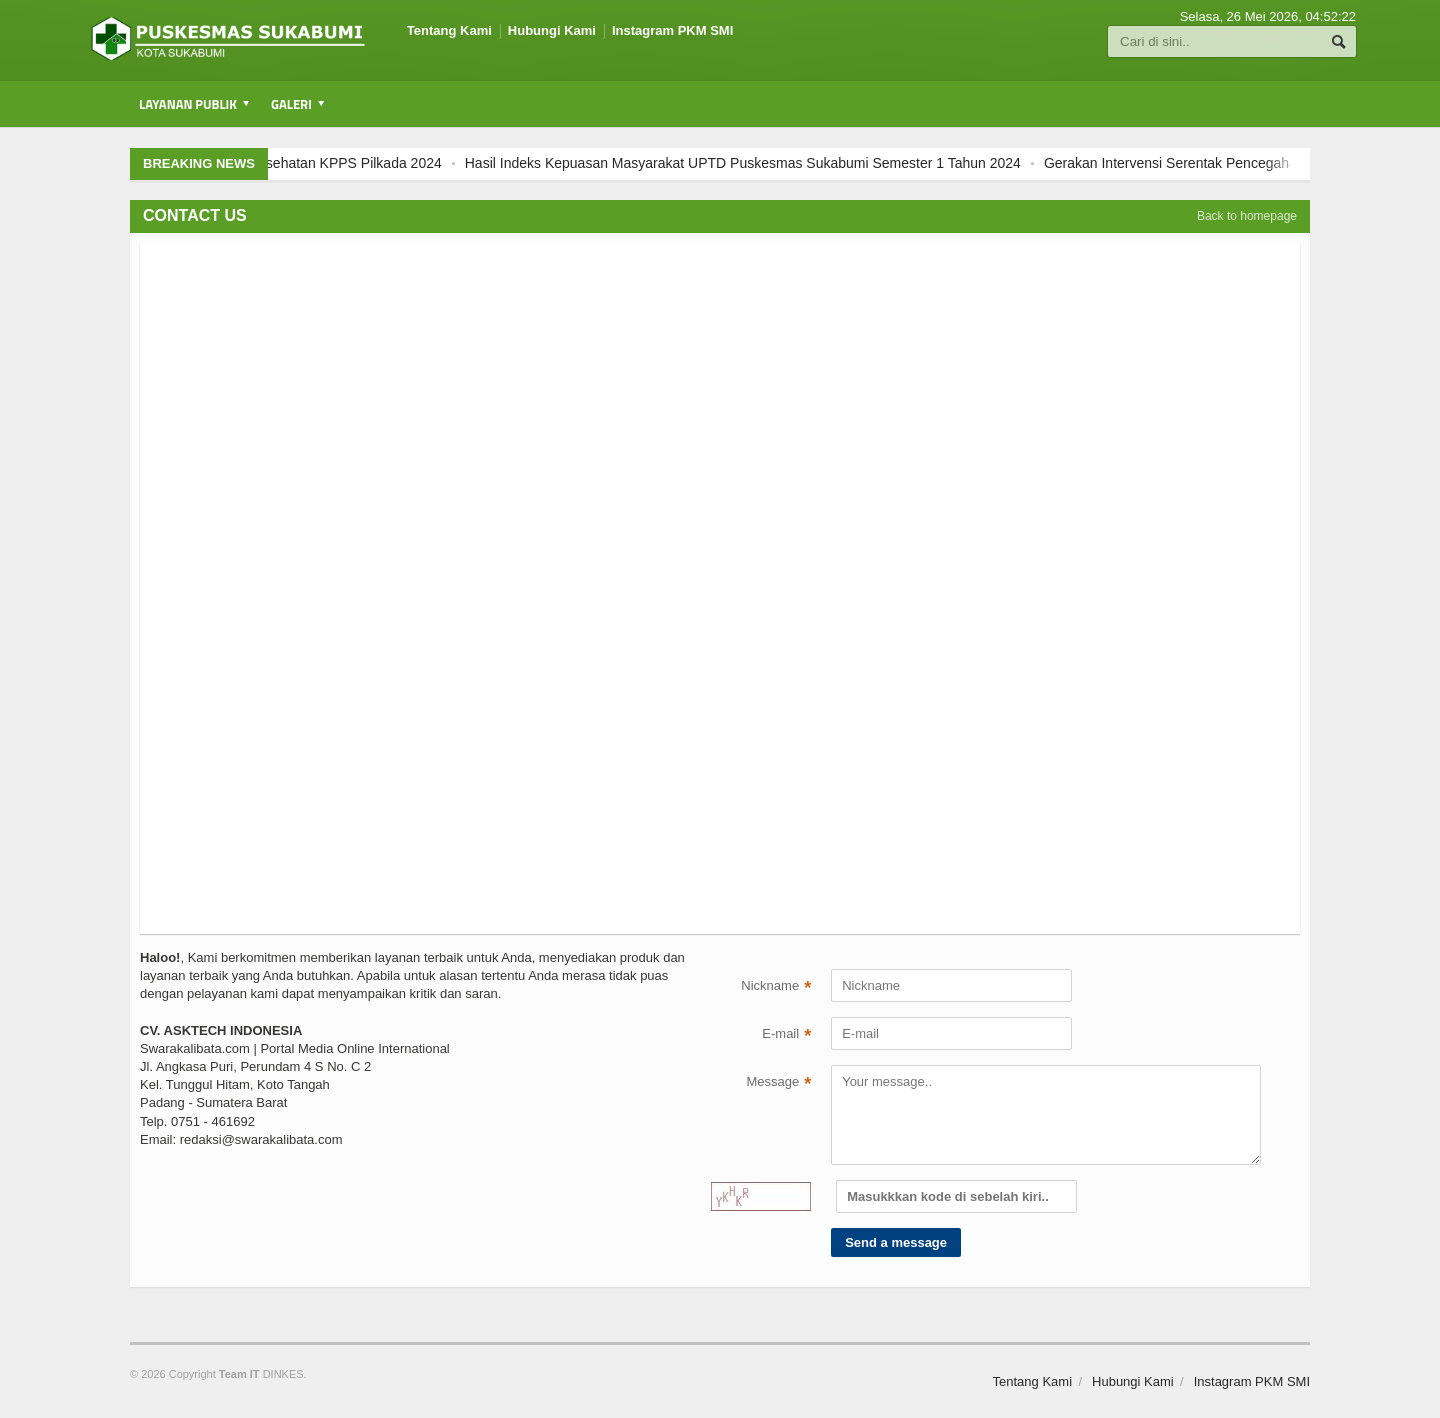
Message (778, 1084)
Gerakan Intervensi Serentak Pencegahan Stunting (1217, 163)
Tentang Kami (449, 30)
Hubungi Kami (552, 30)
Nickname (776, 988)
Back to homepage (1247, 216)
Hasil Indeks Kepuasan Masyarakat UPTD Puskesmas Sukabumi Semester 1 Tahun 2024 (758, 163)
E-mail (786, 1036)
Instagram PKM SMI (672, 30)
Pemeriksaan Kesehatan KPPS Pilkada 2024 (317, 163)
